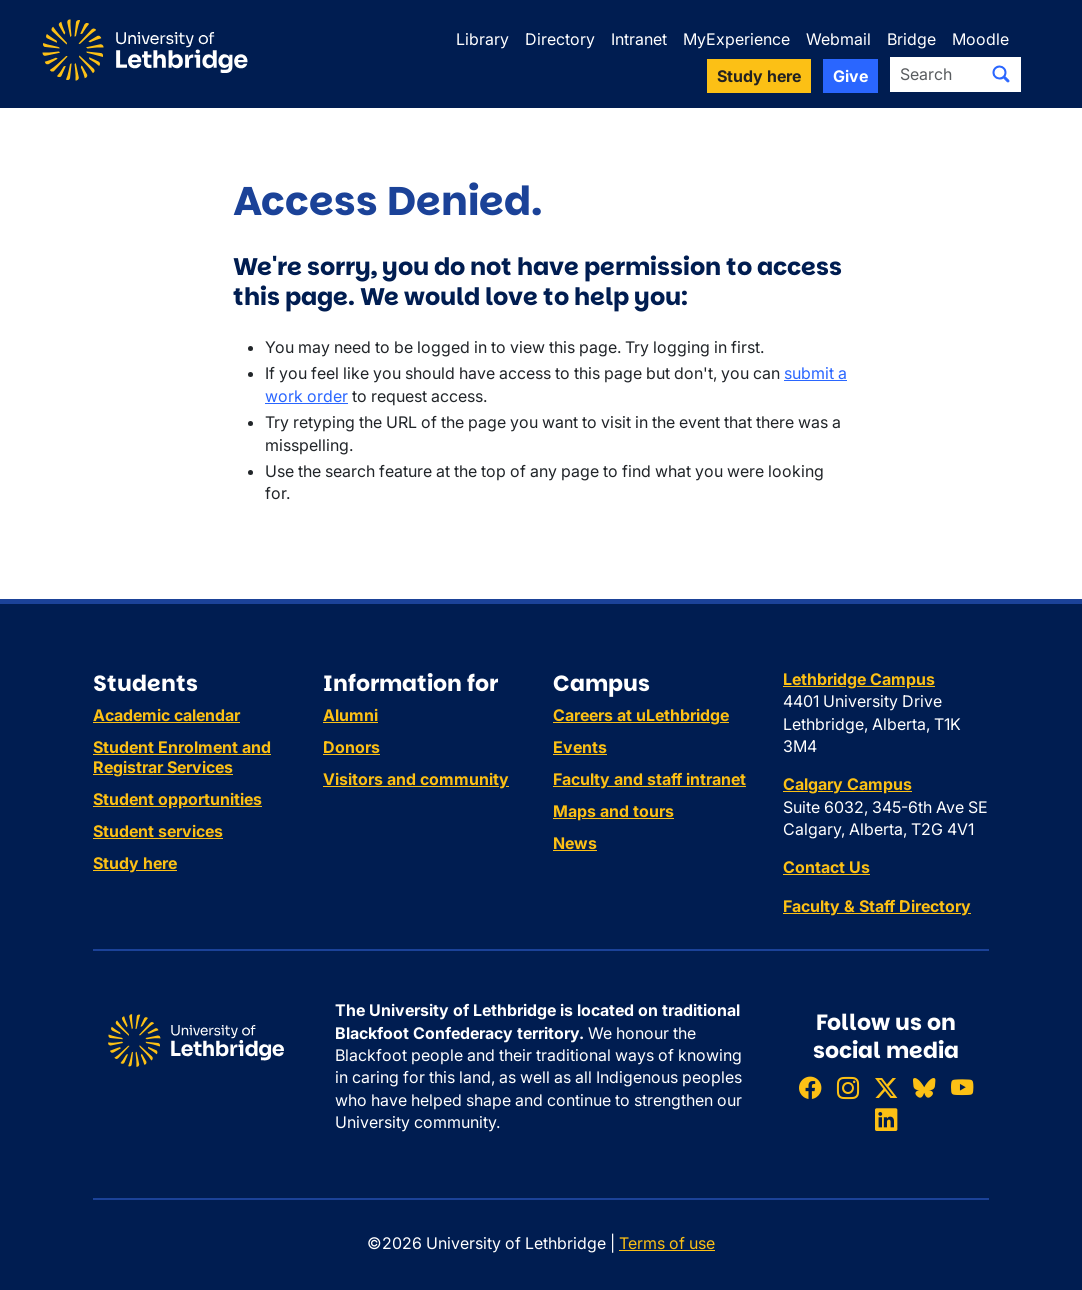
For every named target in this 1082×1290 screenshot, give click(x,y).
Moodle (980, 39)
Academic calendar (166, 715)
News (575, 843)
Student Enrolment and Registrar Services (182, 757)
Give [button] (850, 76)
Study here (135, 863)
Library (482, 39)
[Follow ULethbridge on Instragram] (848, 1087)
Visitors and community (416, 779)
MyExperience (736, 39)
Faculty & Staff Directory (877, 906)
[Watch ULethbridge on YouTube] (962, 1087)
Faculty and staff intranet (649, 779)
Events (580, 747)
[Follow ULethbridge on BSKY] (924, 1087)
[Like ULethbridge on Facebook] (810, 1087)
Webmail (838, 39)
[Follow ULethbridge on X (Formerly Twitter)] (886, 1087)
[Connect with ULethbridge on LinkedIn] (886, 1119)
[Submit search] (1001, 74)
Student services (158, 831)
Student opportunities (177, 799)
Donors (351, 747)
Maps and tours (613, 811)
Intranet (639, 39)
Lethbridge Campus (859, 679)
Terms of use (667, 1243)
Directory (560, 39)
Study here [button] (759, 76)
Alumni (350, 715)
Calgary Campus (847, 784)
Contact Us (826, 867)
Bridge (911, 39)
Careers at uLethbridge (641, 715)
